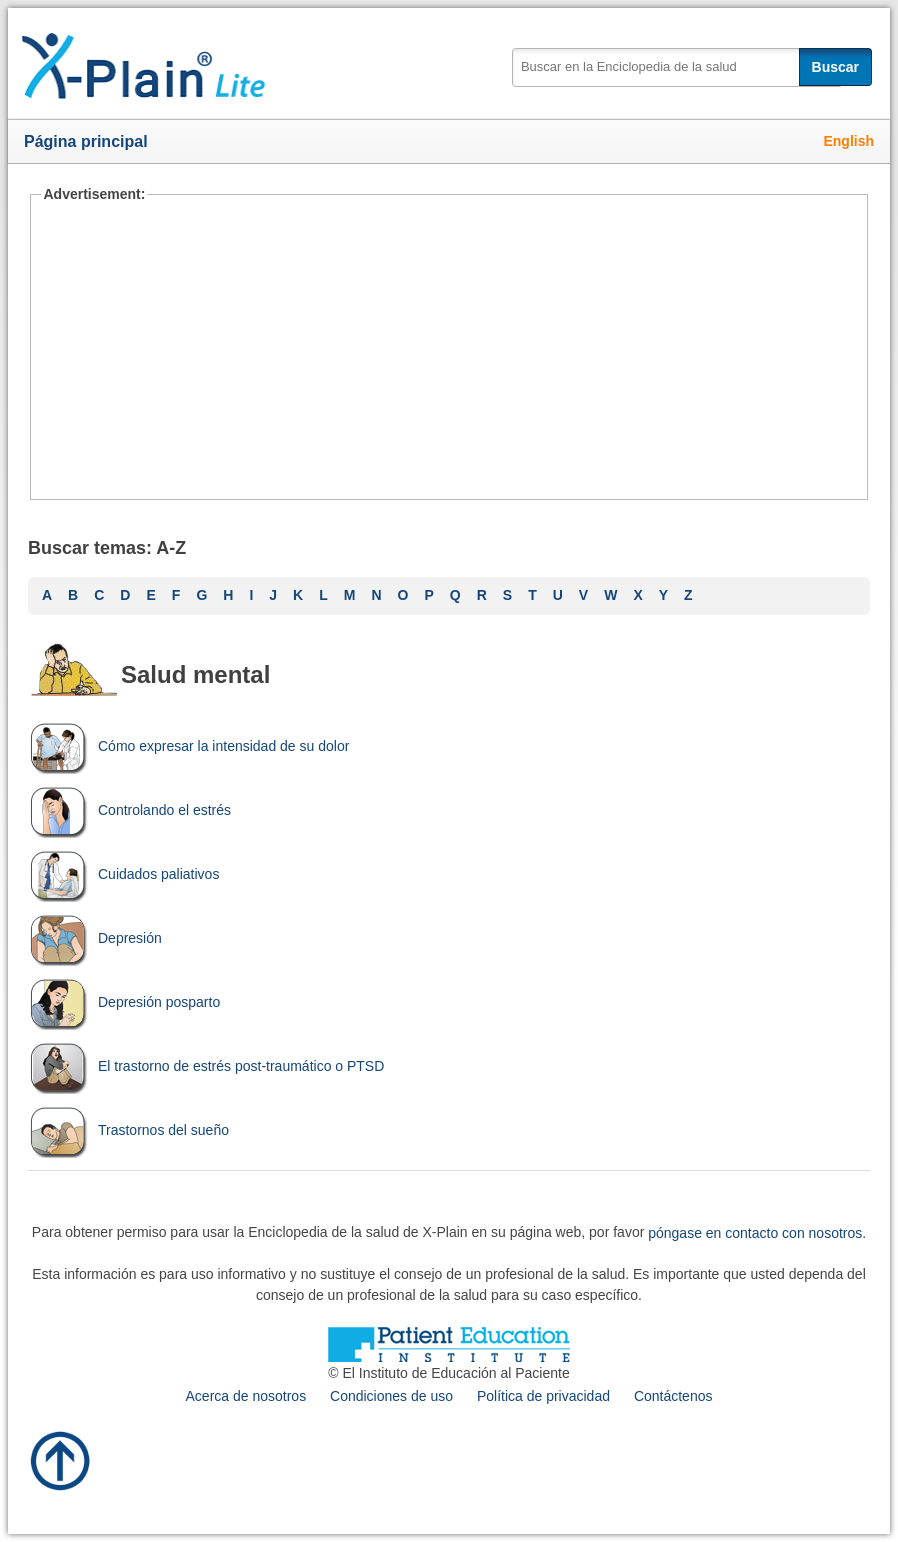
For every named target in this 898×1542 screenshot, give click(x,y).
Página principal (86, 141)
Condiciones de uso (391, 1396)
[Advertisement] (448, 350)
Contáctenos (673, 1396)
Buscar (835, 67)
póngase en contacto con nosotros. (757, 1232)
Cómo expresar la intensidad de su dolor (188, 746)
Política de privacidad (543, 1396)
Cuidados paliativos (123, 874)
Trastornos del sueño (128, 1130)
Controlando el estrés (129, 810)
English (848, 141)
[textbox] (676, 67)
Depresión (95, 938)
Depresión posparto (124, 1002)
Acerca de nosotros (246, 1396)
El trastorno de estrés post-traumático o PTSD (206, 1066)
